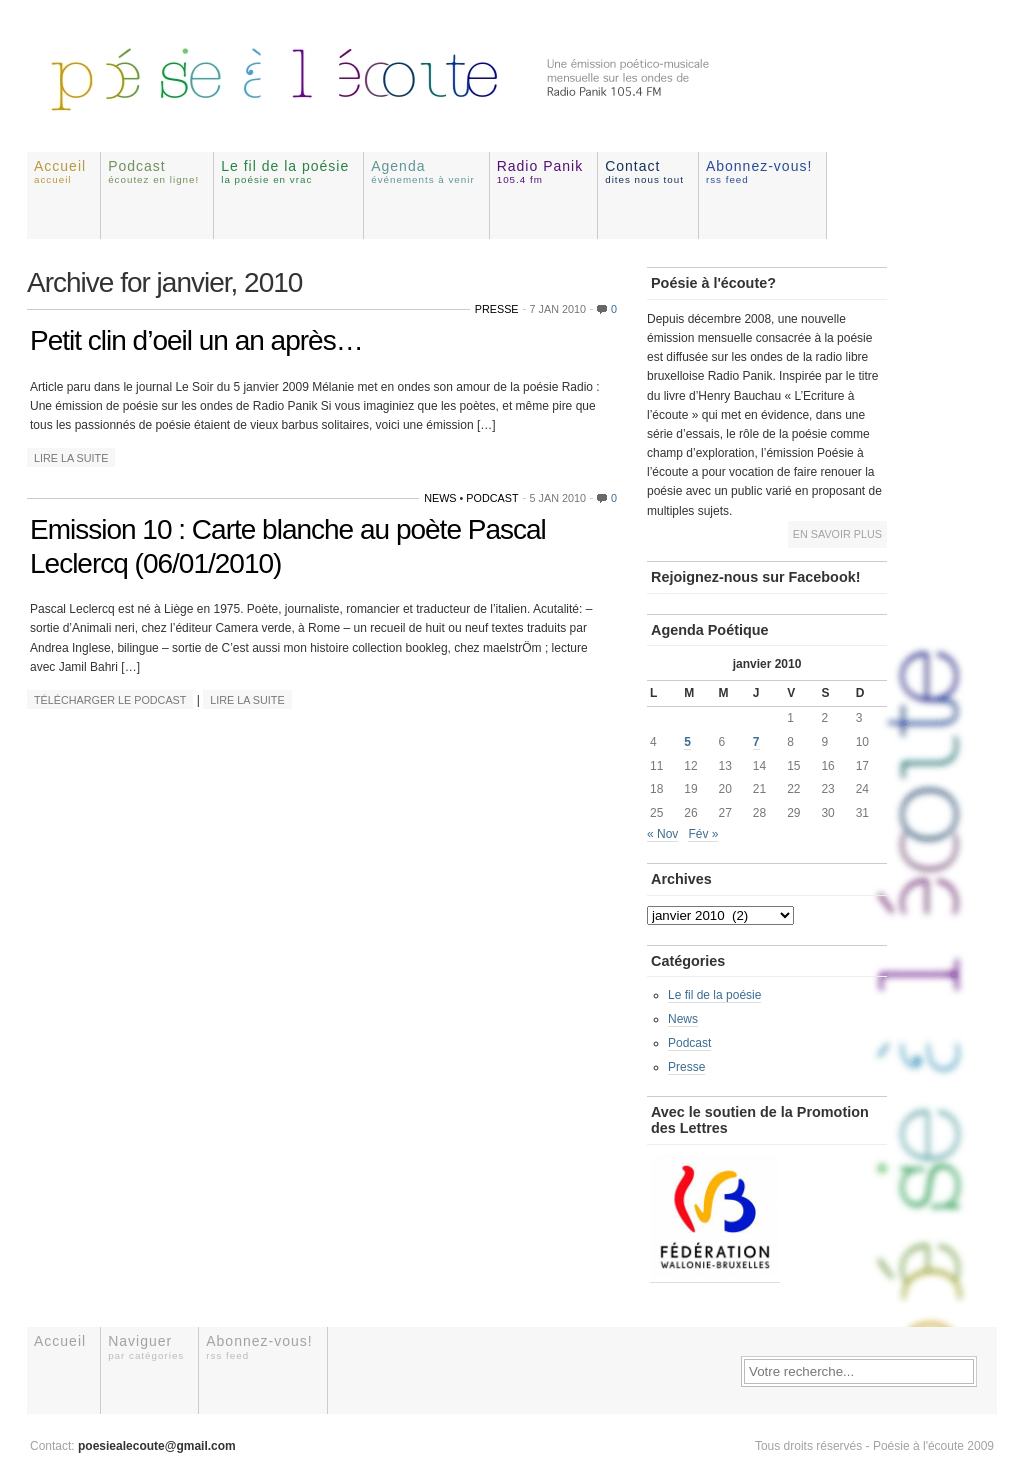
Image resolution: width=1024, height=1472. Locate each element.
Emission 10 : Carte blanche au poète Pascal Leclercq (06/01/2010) (288, 546)
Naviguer (146, 1346)
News (440, 498)
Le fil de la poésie (285, 171)
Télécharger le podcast (110, 700)
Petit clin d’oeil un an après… (196, 340)
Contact (644, 171)
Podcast (153, 171)
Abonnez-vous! (759, 171)
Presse (497, 309)
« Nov (662, 834)
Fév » (703, 834)
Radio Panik (540, 171)
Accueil (60, 171)
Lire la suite (71, 458)
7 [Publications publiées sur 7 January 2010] (756, 742)
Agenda (423, 171)
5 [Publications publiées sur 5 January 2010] (687, 742)
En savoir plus (837, 534)
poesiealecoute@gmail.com (157, 1446)
